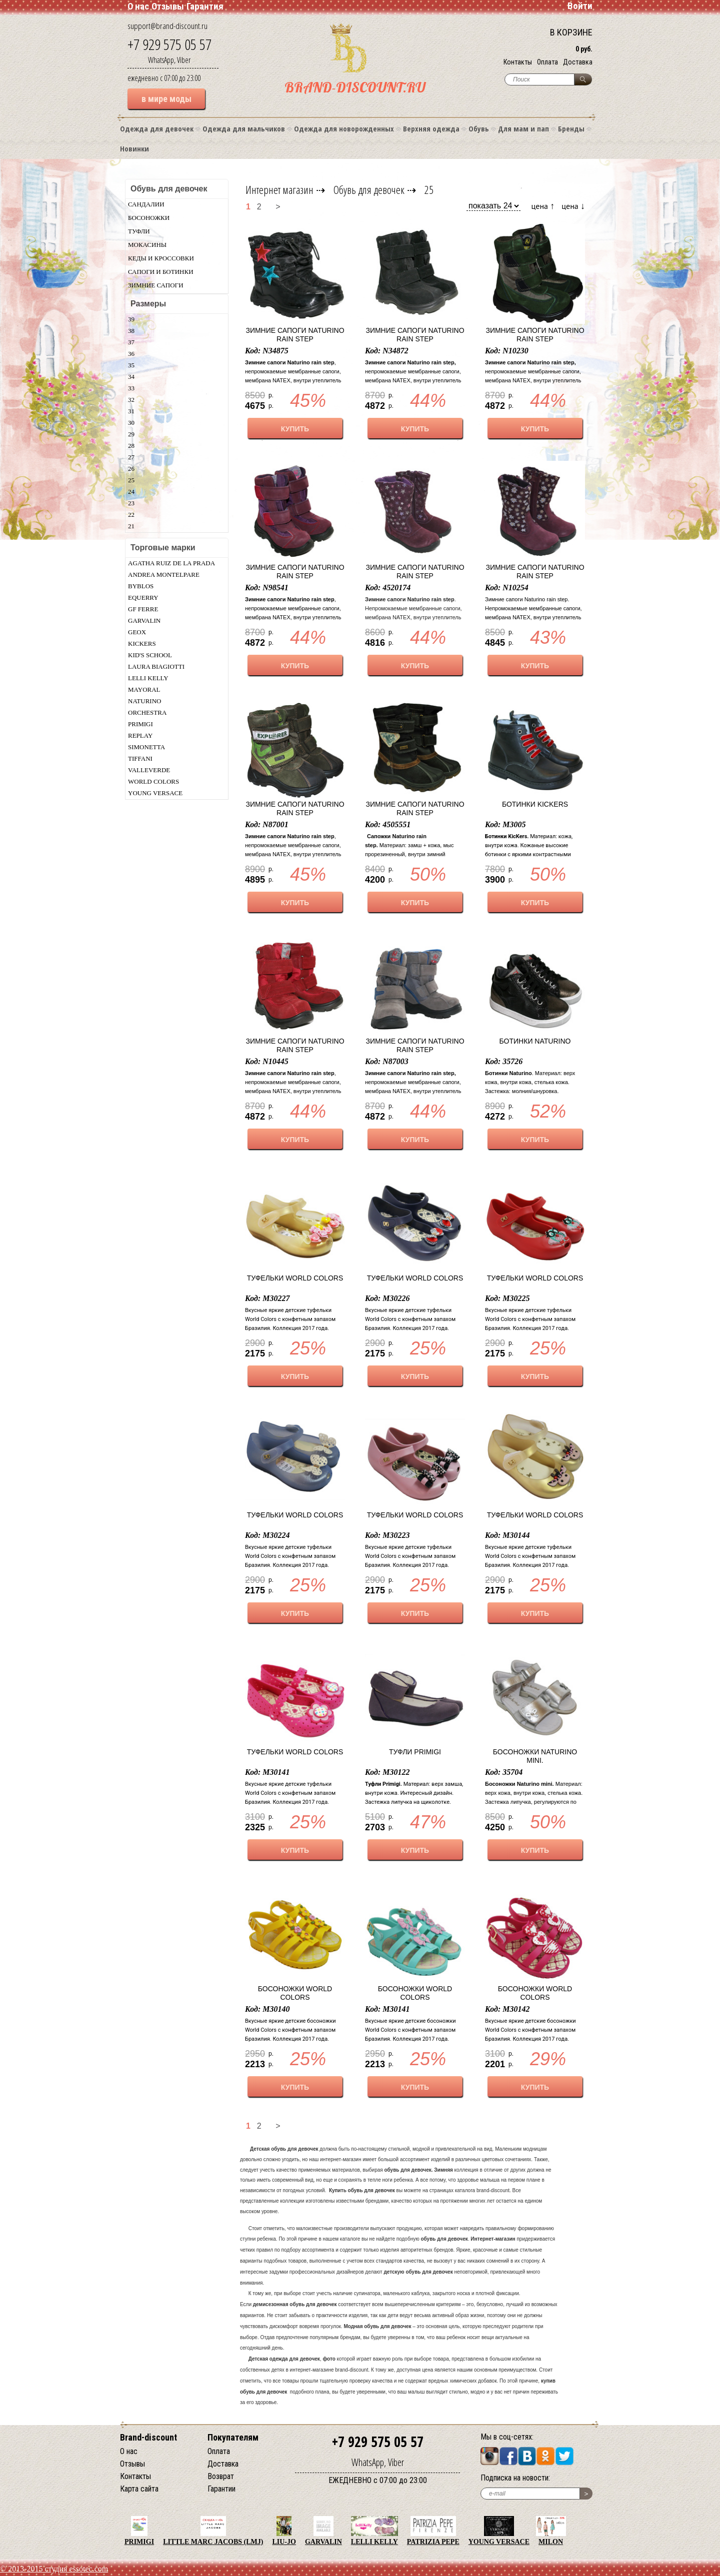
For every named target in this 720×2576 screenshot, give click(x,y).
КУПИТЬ (295, 429)
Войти (580, 5)
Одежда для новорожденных (344, 128)
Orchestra (147, 712)
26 (131, 468)
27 (131, 457)
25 (131, 480)
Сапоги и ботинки (161, 271)
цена (543, 205)
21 (131, 526)
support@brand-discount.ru (168, 25)
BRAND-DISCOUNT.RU (355, 87)
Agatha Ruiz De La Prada (171, 563)
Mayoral (144, 689)
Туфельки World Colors (295, 1278)
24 (131, 491)
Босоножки (149, 217)
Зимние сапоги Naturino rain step (295, 334)
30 (131, 422)
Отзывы (168, 6)
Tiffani (140, 758)
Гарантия (205, 6)
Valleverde (149, 770)
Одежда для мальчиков (243, 128)
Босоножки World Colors (295, 1993)
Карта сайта (139, 2489)
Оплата (547, 62)
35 (131, 365)
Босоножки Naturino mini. (535, 1756)
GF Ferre (143, 609)
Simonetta (146, 747)
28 (131, 445)
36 (131, 353)
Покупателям (233, 2437)
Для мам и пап (523, 128)
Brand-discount (148, 2437)
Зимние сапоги (156, 285)
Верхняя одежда (431, 128)
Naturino (144, 701)
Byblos (141, 586)
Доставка (577, 62)
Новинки (134, 148)
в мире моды (167, 98)
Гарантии (222, 2489)
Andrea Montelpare (164, 574)
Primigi (140, 724)
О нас (138, 6)
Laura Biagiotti (156, 666)
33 (131, 388)
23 (131, 503)
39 (131, 319)
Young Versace (155, 793)
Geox (137, 632)
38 (131, 330)
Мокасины (147, 244)
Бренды (571, 128)
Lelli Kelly (148, 678)
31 (131, 411)
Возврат (221, 2476)
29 (131, 434)
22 (131, 514)
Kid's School (150, 655)
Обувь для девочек (369, 189)
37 (131, 342)
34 (131, 376)
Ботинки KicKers (535, 804)
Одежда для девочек (157, 128)
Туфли (139, 231)
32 (131, 399)
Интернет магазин (280, 189)
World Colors (153, 781)
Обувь (478, 128)
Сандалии (146, 204)
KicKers (142, 643)
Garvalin (144, 620)
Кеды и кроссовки (161, 258)
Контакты (518, 62)
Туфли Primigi (415, 1752)
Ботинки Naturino (535, 1041)
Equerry (143, 597)
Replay (140, 735)
